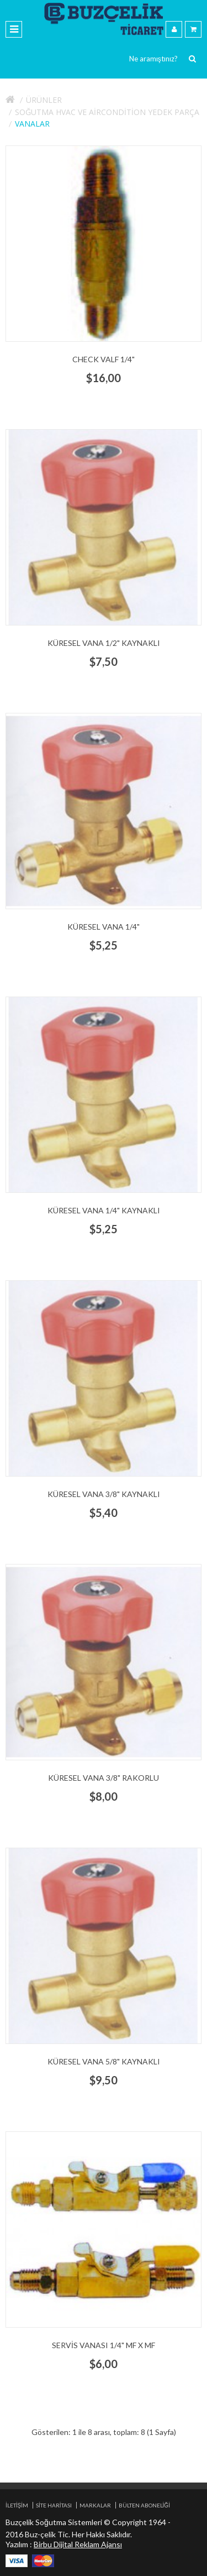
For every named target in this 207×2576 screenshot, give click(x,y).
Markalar (95, 2505)
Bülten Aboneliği (144, 2505)
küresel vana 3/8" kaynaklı (103, 1494)
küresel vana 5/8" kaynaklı (103, 2061)
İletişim (17, 2505)
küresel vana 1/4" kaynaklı (103, 1210)
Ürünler (44, 100)
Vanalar (32, 123)
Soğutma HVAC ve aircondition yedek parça (107, 112)
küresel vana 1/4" (103, 926)
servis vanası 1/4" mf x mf (103, 2345)
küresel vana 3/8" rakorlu (103, 1777)
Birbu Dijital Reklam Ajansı (78, 2544)
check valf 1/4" (103, 359)
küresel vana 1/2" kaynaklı (103, 643)
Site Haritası (54, 2505)
